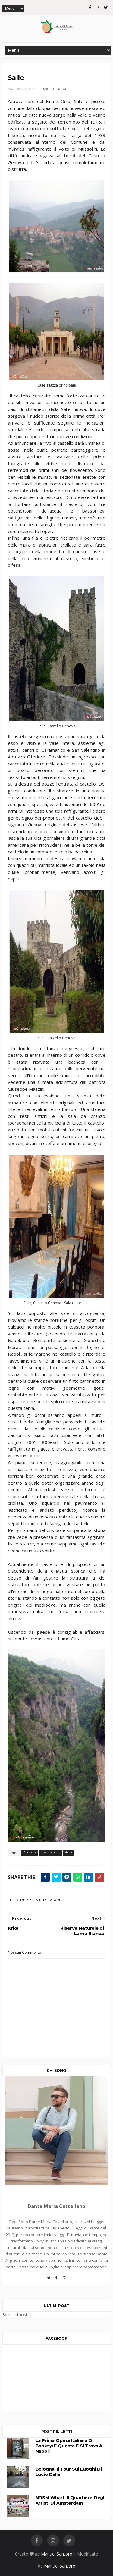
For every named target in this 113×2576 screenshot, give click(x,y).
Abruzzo (30, 1852)
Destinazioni (50, 1852)
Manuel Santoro (56, 2554)
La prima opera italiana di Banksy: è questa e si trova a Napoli (69, 2446)
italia (68, 1852)
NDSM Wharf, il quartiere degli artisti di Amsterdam (71, 2500)
